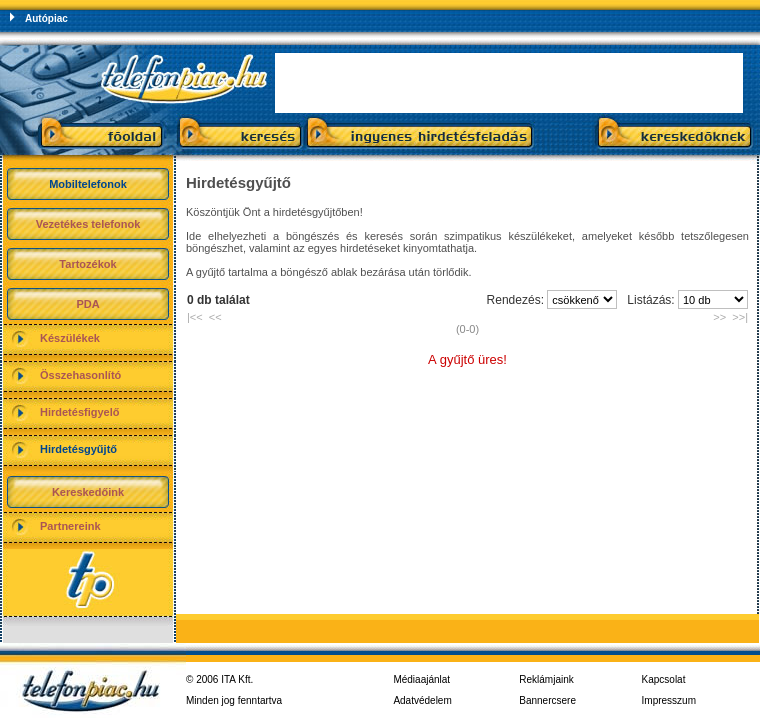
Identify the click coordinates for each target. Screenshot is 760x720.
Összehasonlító (80, 375)
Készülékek (70, 338)
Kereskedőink (88, 492)
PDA (87, 304)
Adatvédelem (422, 700)
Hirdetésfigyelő (79, 412)
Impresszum (669, 700)
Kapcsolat (664, 679)
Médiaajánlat (421, 679)
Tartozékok (87, 264)
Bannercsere (547, 700)
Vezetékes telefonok (88, 224)
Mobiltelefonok (88, 184)
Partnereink (70, 526)
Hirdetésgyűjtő (78, 449)
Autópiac (46, 18)
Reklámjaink (546, 679)
